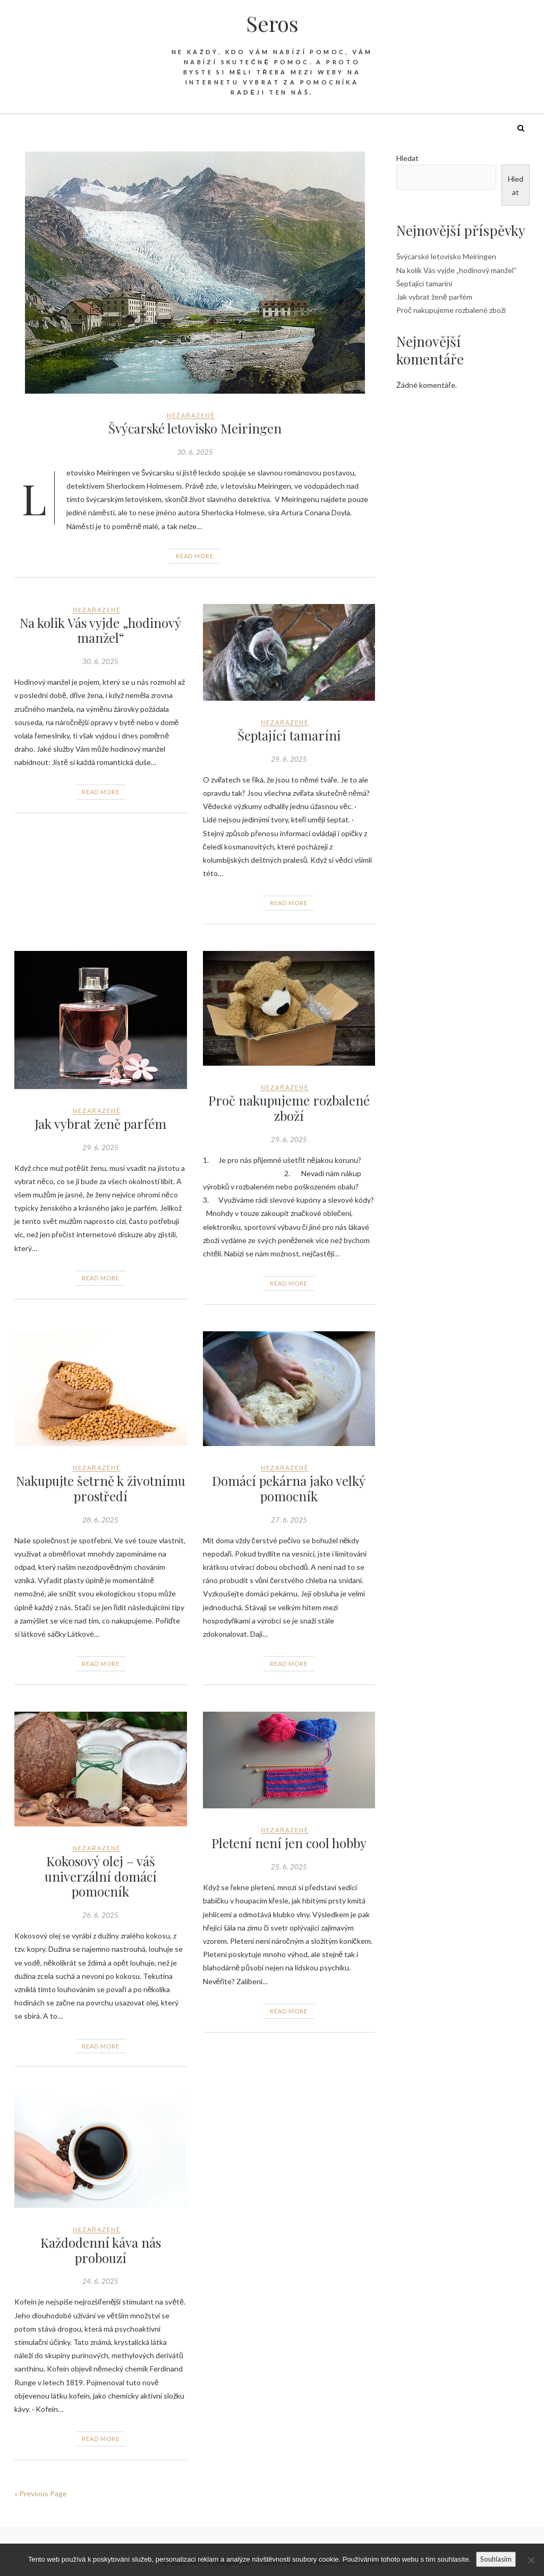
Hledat (407, 158)
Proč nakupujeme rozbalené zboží (289, 1108)
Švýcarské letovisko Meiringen (195, 428)
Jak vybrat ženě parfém (100, 1123)
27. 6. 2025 (289, 1520)
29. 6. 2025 (289, 759)
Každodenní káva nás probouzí (100, 2250)
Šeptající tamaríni (289, 735)
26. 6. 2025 (100, 1915)
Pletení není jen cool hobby (289, 1842)
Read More (195, 555)
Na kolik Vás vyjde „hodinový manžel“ (100, 630)
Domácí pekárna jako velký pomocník (289, 1488)
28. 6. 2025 (100, 1520)
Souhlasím (496, 2559)
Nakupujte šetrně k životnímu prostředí (100, 1488)
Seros (272, 23)
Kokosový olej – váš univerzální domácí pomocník (101, 1876)
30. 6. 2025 (195, 452)
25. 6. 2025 (289, 1867)
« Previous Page (40, 2493)
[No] (530, 2560)
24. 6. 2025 (100, 2281)
